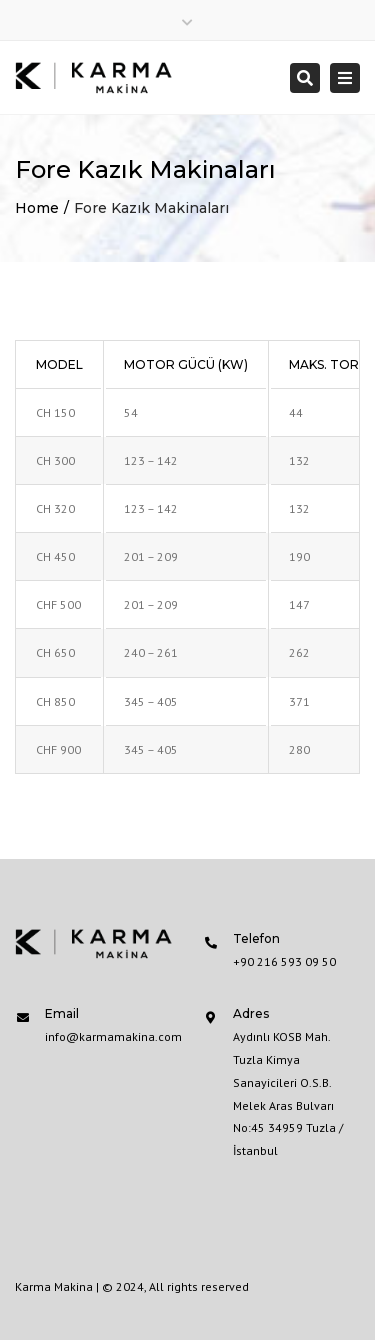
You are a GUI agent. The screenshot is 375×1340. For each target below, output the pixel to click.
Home (37, 208)
